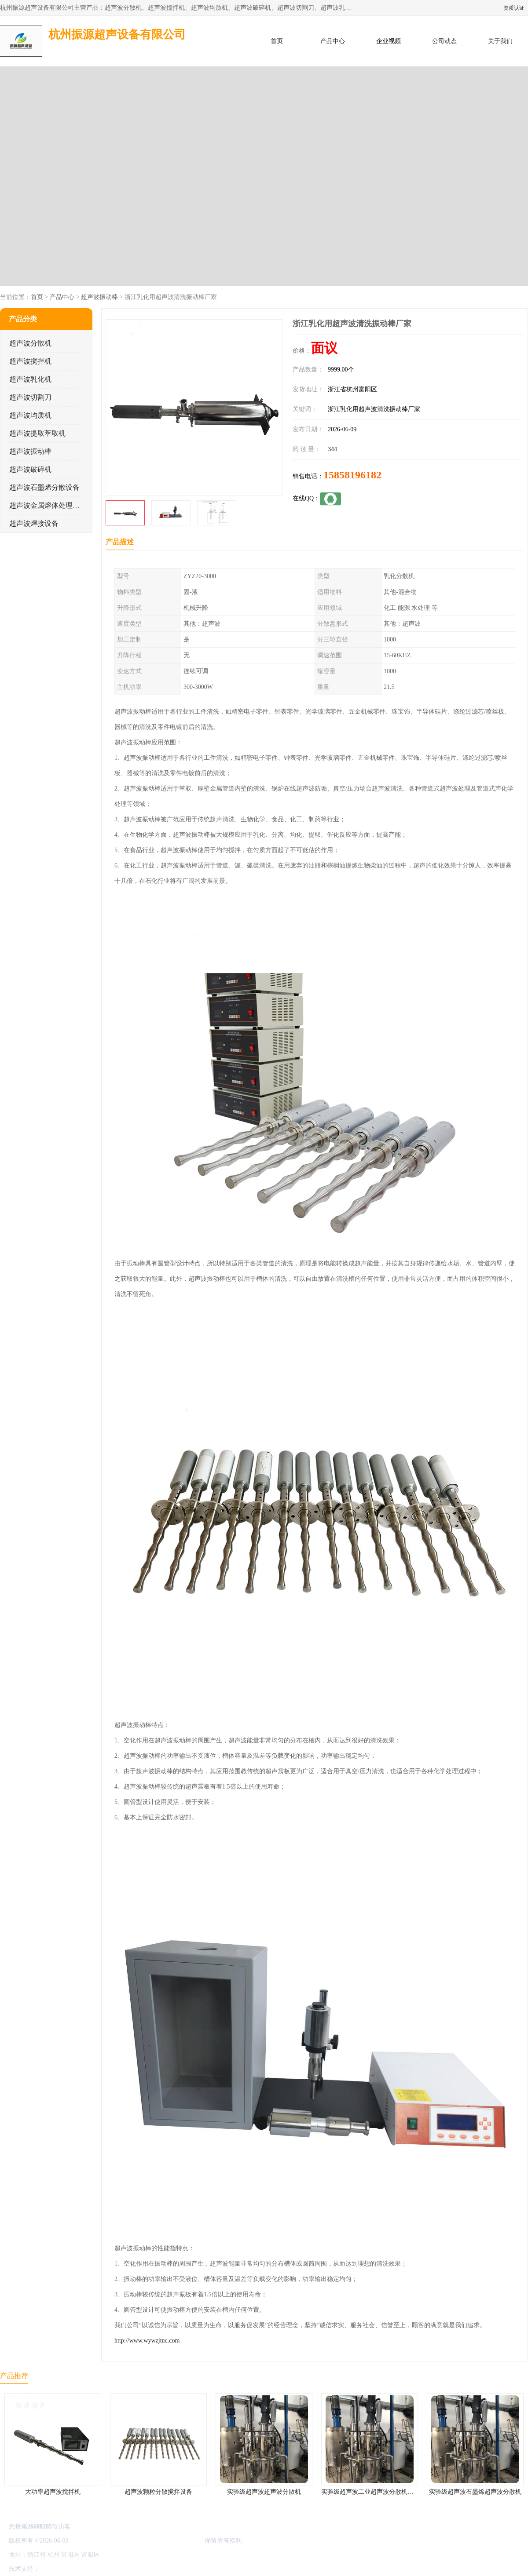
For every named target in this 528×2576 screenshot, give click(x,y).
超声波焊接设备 (34, 523)
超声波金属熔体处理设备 (48, 505)
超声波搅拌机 (30, 361)
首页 (277, 41)
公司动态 (444, 41)
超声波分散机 (30, 343)
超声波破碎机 (30, 469)
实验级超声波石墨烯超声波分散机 (475, 2492)
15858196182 (352, 475)
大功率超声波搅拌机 (53, 2492)
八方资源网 (56, 2568)
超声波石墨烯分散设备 (44, 487)
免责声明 (85, 2568)
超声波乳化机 (30, 379)
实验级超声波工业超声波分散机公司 (370, 2492)
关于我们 (500, 41)
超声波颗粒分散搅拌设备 (158, 2492)
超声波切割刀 (30, 397)
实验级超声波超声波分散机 (264, 2492)
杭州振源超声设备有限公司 (166, 2540)
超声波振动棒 (99, 297)
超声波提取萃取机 (37, 433)
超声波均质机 (30, 415)
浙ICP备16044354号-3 (99, 2540)
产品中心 (332, 41)
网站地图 (144, 2568)
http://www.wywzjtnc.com (147, 2340)
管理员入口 (115, 2568)
